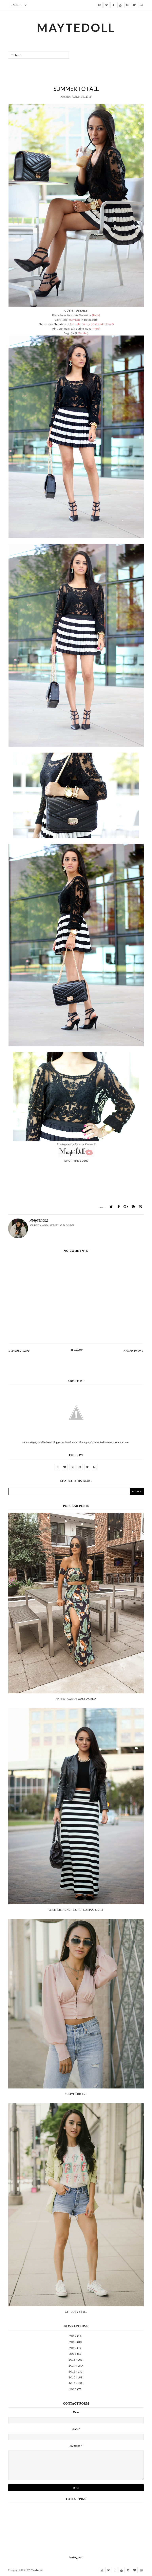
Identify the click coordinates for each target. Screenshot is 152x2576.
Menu (16, 55)
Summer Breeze (76, 2093)
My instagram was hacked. (76, 1698)
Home (78, 1350)
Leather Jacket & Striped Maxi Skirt (76, 1909)
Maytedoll (37, 2570)
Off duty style (76, 2311)
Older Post (132, 1351)
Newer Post (20, 1351)
